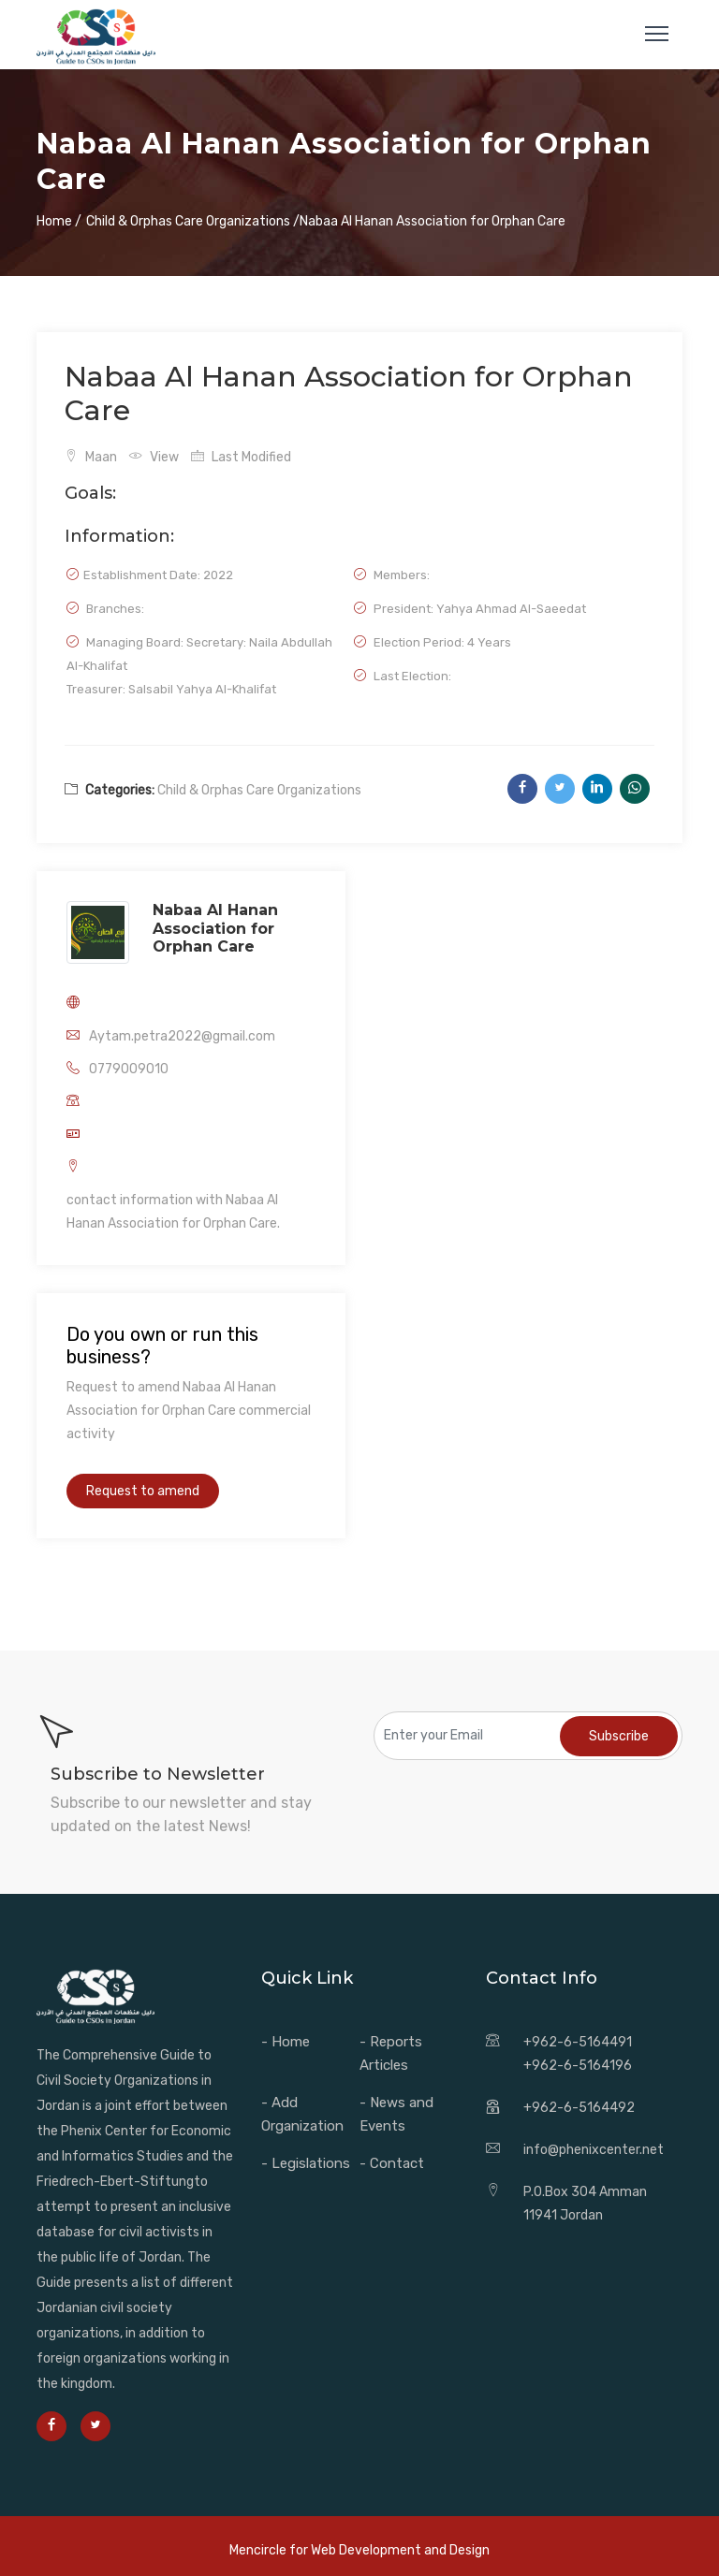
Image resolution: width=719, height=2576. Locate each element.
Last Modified (241, 457)
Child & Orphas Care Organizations (259, 790)
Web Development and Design (400, 2550)
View (154, 457)
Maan (91, 457)
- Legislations (305, 2163)
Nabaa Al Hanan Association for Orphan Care (215, 928)
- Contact (392, 2163)
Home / (59, 221)
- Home (285, 2041)
